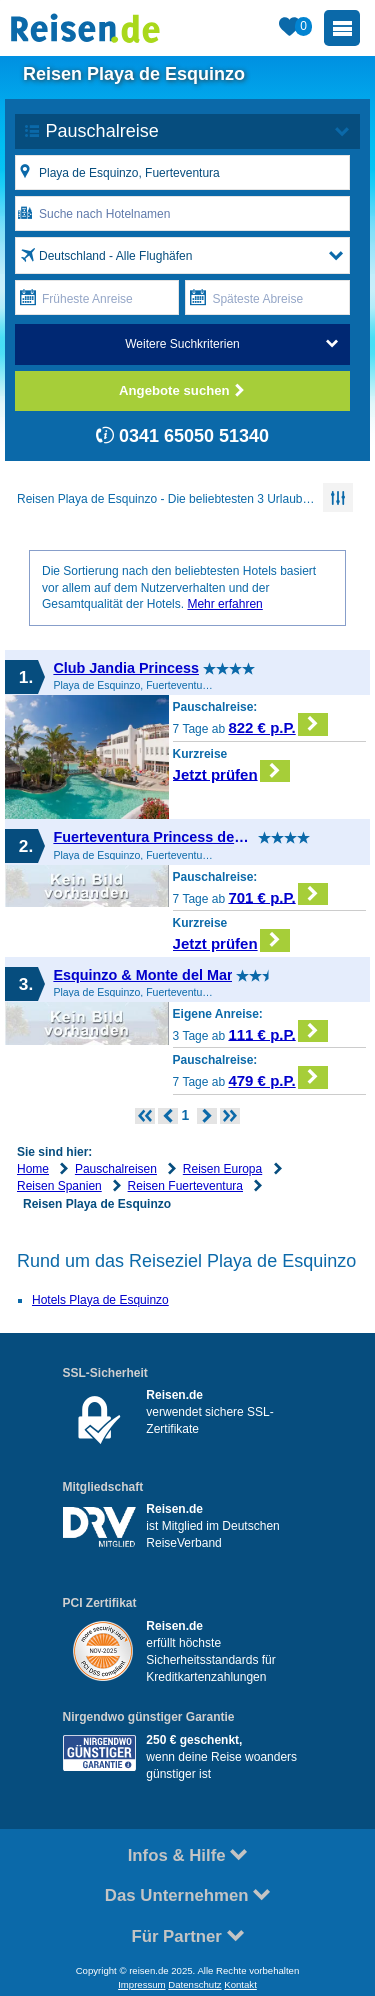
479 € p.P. (278, 1077)
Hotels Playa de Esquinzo (100, 1300)
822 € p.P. (278, 724)
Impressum (141, 1984)
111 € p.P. (278, 1031)
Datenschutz (194, 1984)
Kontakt (240, 1984)
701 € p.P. (278, 894)
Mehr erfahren (224, 604)
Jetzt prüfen (231, 771)
